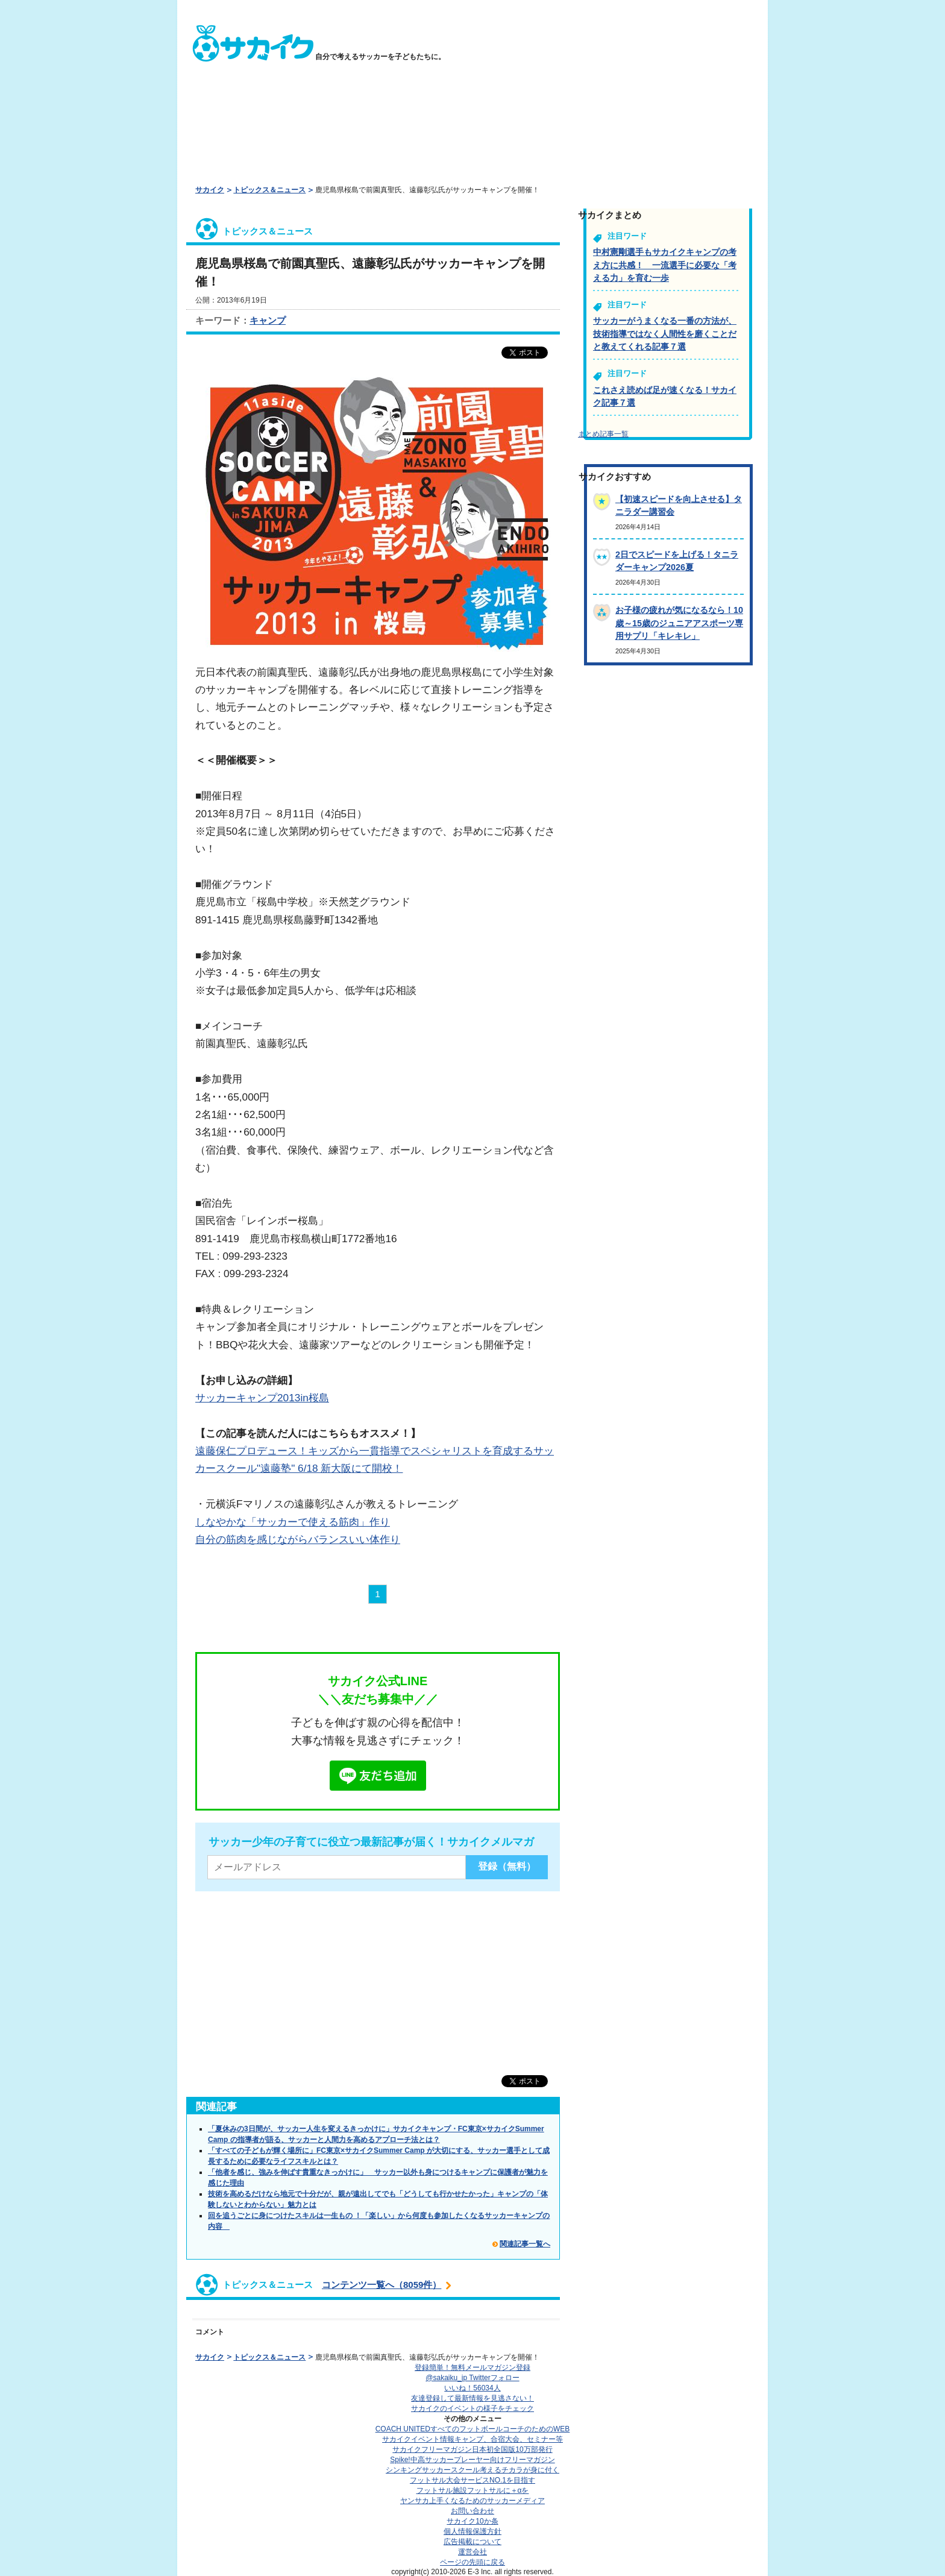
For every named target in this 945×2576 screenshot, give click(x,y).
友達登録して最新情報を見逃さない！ (472, 2398)
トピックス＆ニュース (269, 190)
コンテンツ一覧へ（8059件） (381, 2284)
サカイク (209, 190)
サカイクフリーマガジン (472, 2449)
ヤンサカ (472, 2500)
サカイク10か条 (472, 2521)
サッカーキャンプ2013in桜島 (262, 1398)
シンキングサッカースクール (472, 2470)
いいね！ (472, 2388)
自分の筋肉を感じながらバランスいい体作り (297, 1539)
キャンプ (268, 320)
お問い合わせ (472, 2511)
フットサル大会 (472, 2480)
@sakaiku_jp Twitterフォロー (472, 2377)
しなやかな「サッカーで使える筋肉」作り (292, 1522)
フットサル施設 (472, 2490)
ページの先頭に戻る (472, 2562)
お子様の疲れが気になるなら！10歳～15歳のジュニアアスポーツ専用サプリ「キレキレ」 (679, 623)
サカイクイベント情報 (472, 2439)
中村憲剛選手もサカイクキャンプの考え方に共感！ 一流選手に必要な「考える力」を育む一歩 (664, 265)
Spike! (472, 2459)
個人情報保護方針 (472, 2531)
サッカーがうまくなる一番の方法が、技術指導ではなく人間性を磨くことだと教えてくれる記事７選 (664, 333)
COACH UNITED (472, 2429)
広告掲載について (472, 2541)
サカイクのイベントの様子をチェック (472, 2408)
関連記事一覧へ (525, 2244)
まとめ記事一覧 (603, 434)
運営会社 (472, 2552)
